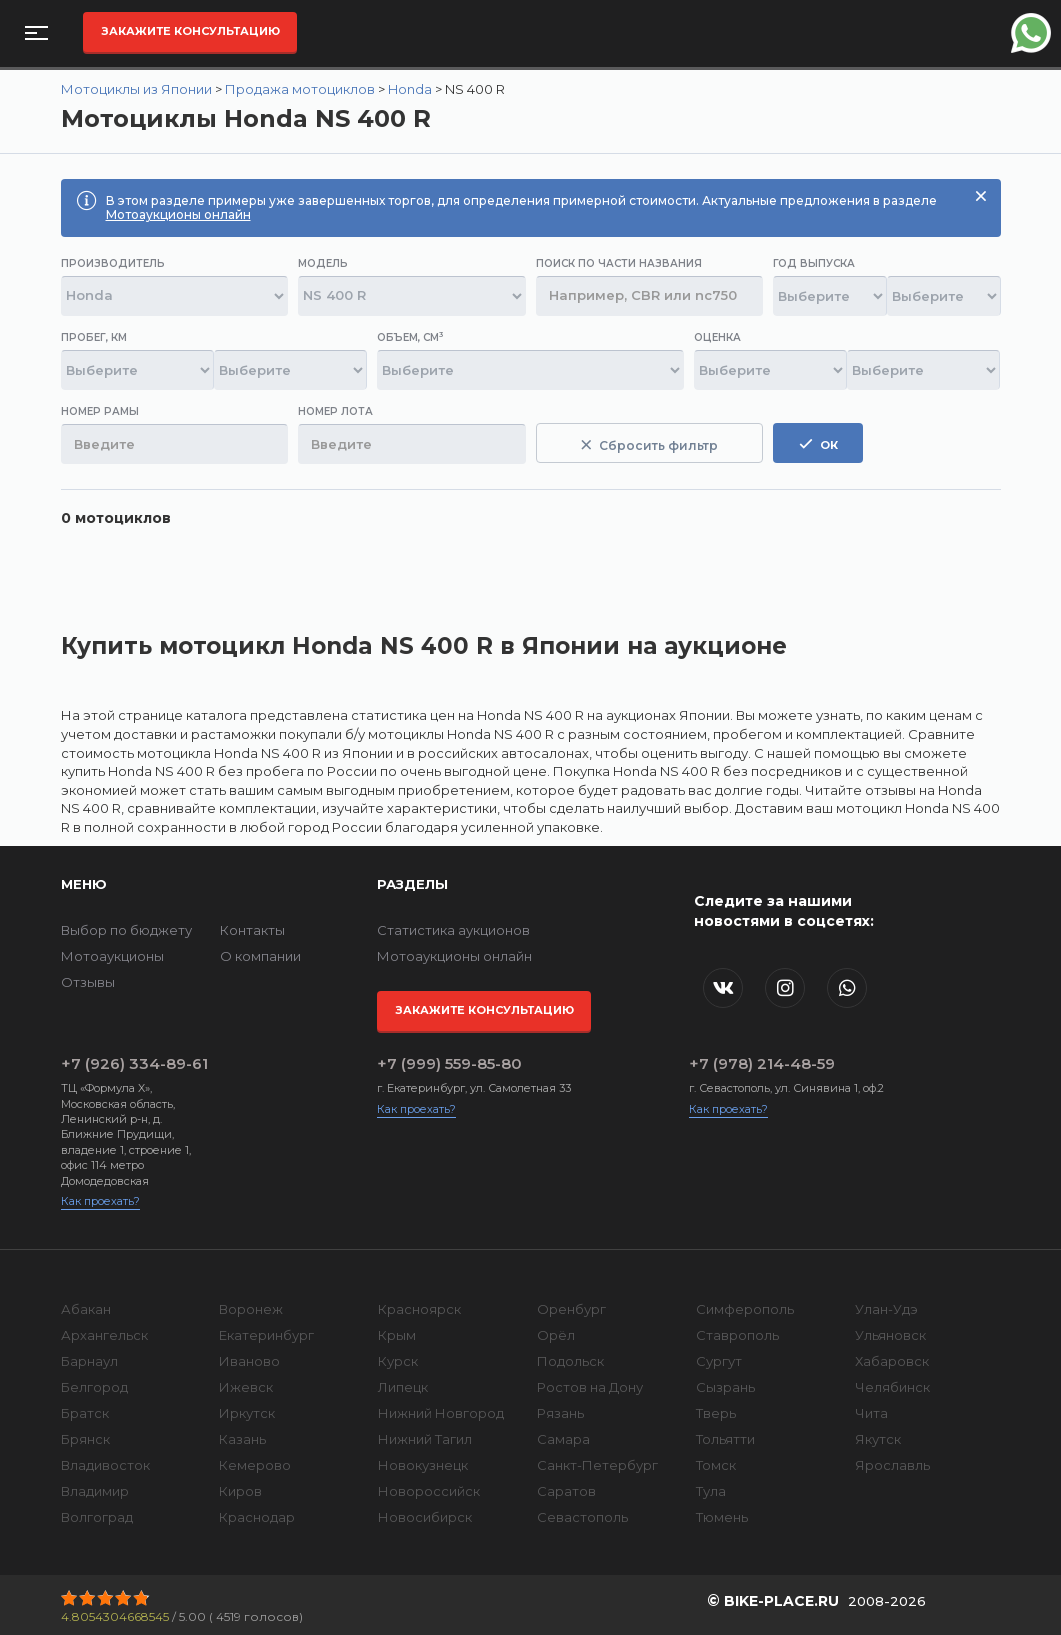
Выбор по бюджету (126, 930)
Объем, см (410, 337)
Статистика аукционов (453, 930)
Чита (871, 1413)
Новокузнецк (423, 1465)
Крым (397, 1335)
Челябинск (892, 1387)
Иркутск (247, 1413)
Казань (242, 1439)
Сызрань (725, 1387)
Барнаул (89, 1361)
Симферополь (745, 1309)
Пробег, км (94, 337)
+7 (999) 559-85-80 (449, 1063)
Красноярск (419, 1309)
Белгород (94, 1387)
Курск (398, 1361)
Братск (85, 1413)
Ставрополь (737, 1335)
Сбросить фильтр (649, 445)
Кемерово (255, 1465)
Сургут (719, 1361)
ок (818, 444)
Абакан (86, 1309)
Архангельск (104, 1335)
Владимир (95, 1491)
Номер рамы (100, 411)
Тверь (716, 1413)
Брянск (85, 1439)
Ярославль (892, 1465)
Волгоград (97, 1517)
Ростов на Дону (590, 1387)
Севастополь (582, 1517)
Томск (716, 1465)
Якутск (878, 1439)
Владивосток (105, 1465)
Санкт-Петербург (597, 1465)
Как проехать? (100, 1201)
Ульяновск (890, 1335)
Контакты (252, 930)
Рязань (560, 1413)
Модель (323, 263)
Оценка (717, 337)
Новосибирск (425, 1517)
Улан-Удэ (886, 1309)
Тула (711, 1491)
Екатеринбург (266, 1335)
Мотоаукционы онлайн (178, 214)
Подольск (570, 1361)
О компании (260, 956)
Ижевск (246, 1387)
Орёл (556, 1335)
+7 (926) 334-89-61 (134, 1063)
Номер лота (335, 411)
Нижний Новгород (441, 1413)
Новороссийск (429, 1491)
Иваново (249, 1361)
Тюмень (722, 1517)
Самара (563, 1439)
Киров (240, 1491)
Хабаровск (892, 1361)
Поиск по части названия (619, 263)
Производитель (113, 263)
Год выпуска (814, 263)
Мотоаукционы (112, 956)
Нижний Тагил (425, 1439)
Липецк (403, 1387)
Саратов (566, 1491)
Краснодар (257, 1517)
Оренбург (571, 1309)
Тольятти (725, 1439)
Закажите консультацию (190, 31)
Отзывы (88, 982)
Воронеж (251, 1309)
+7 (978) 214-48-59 (762, 1063)
